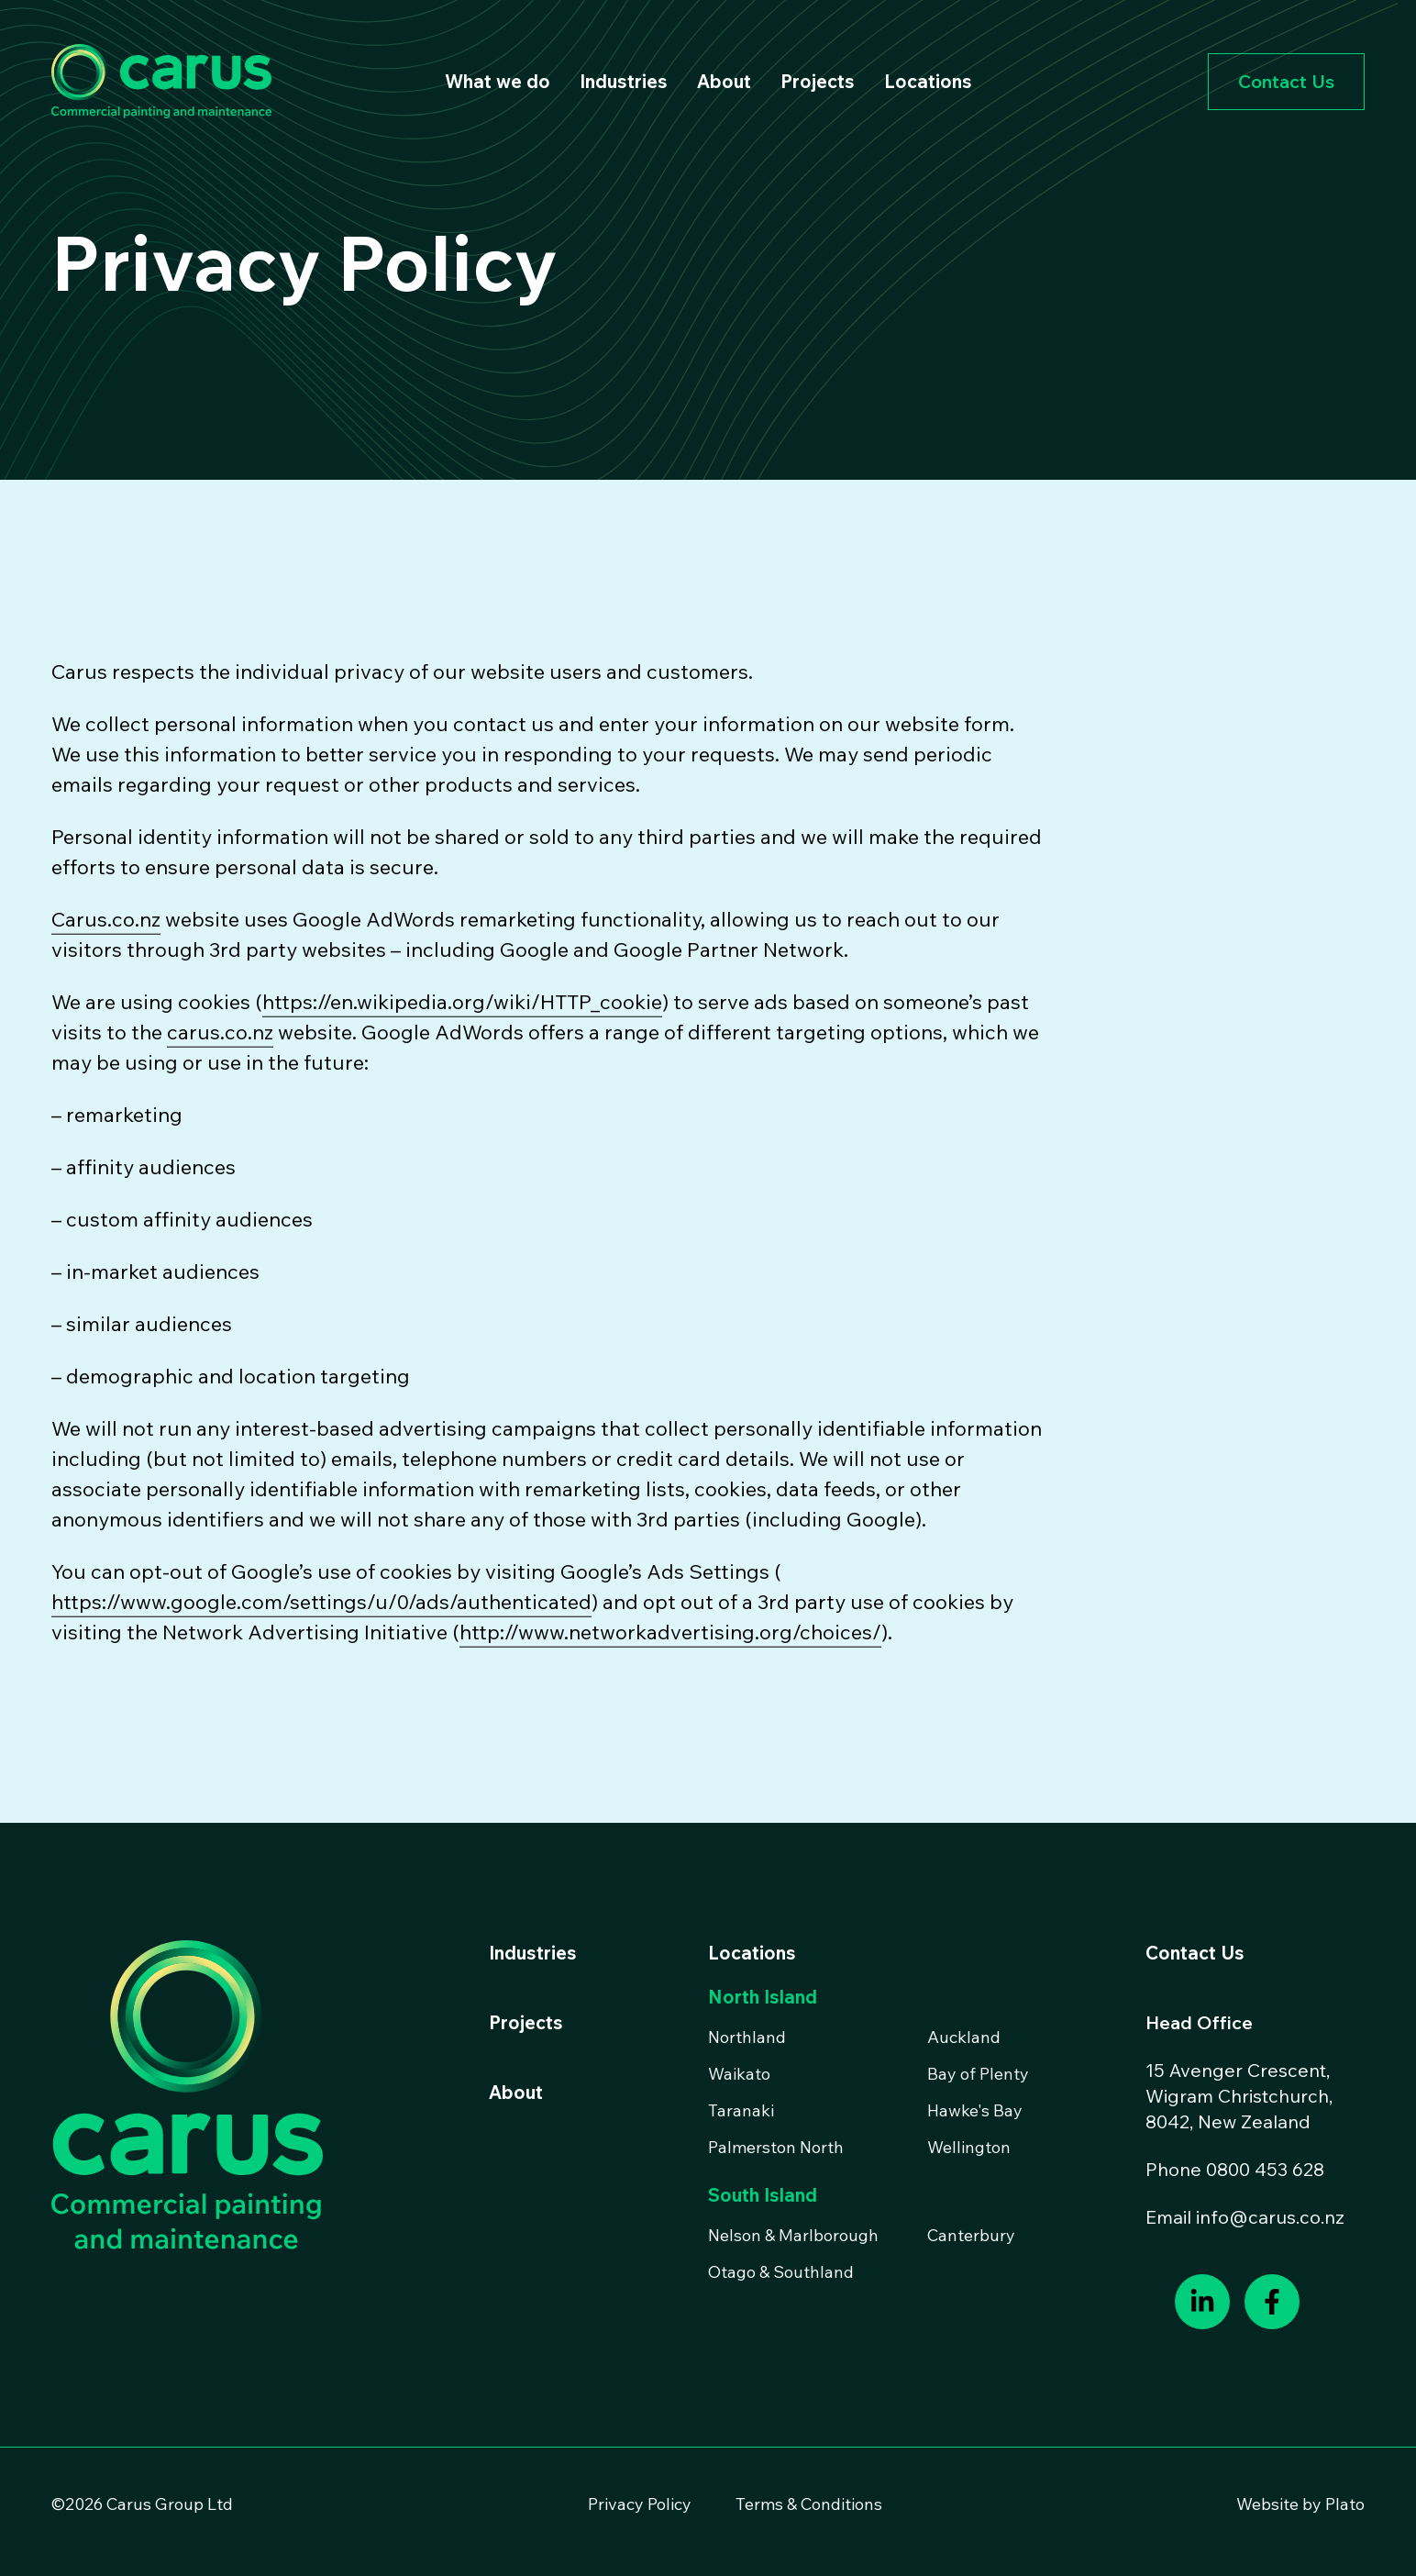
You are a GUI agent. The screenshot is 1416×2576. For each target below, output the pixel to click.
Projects (817, 81)
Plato (1345, 2504)
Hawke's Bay (975, 2110)
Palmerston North (776, 2147)
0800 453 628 (1265, 2169)
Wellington (969, 2147)
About (724, 81)
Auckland (964, 2037)
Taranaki (741, 2110)
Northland (747, 2037)
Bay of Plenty (978, 2073)
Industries (624, 81)
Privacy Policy (639, 2504)
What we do (497, 81)
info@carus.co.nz (1270, 2216)
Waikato (739, 2073)
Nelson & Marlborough (793, 2235)
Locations (928, 81)
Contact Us (1286, 81)
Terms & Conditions (809, 2504)
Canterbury (971, 2235)
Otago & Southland (781, 2271)
